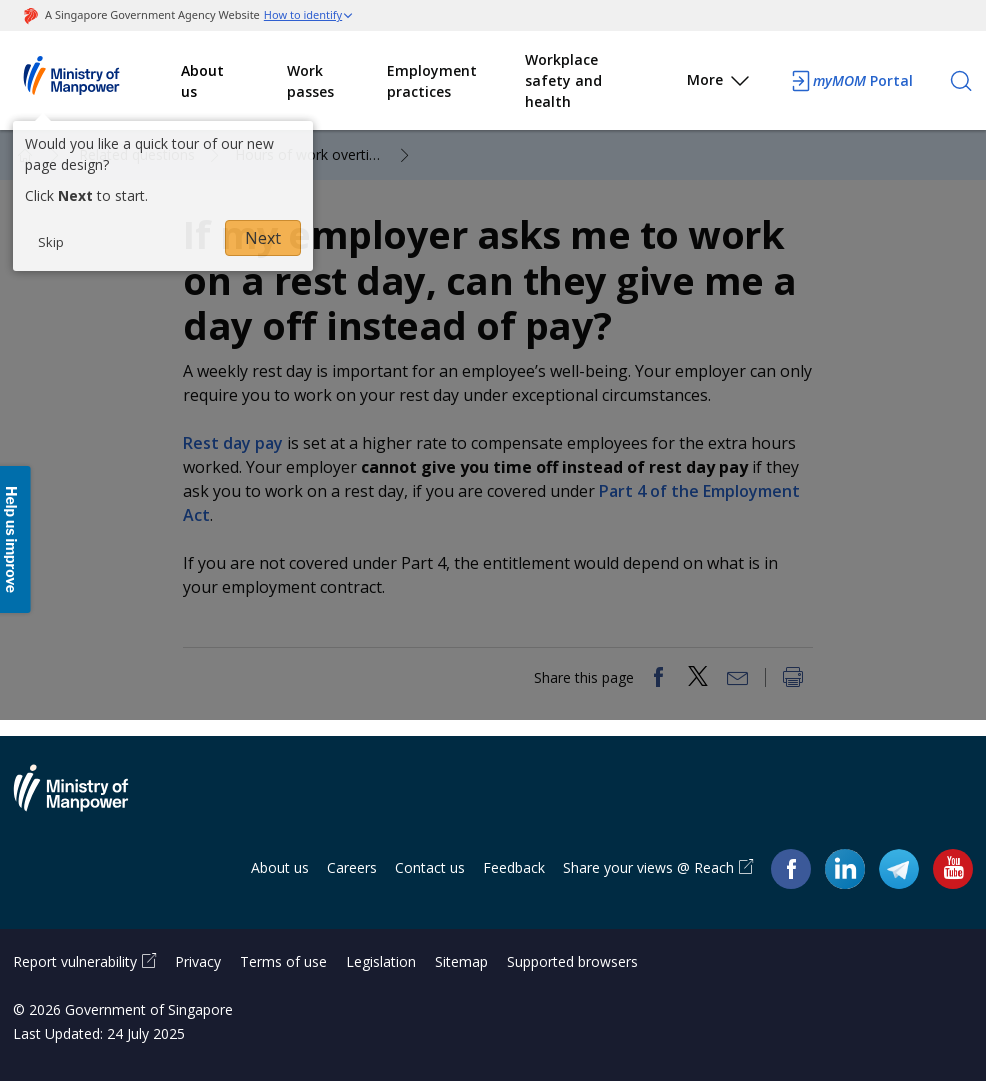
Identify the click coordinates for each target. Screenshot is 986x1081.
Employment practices (432, 81)
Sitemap (461, 961)
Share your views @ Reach (648, 867)
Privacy (198, 961)
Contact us (430, 867)
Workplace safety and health (563, 80)
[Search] (961, 81)
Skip (51, 242)
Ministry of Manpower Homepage (97, 81)
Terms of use (283, 961)
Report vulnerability (75, 961)
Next (263, 238)
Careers (352, 867)
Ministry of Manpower (86, 800)
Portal (851, 81)
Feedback (514, 867)
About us (202, 81)
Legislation (381, 961)
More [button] (719, 83)
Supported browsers (572, 961)
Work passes (310, 81)
